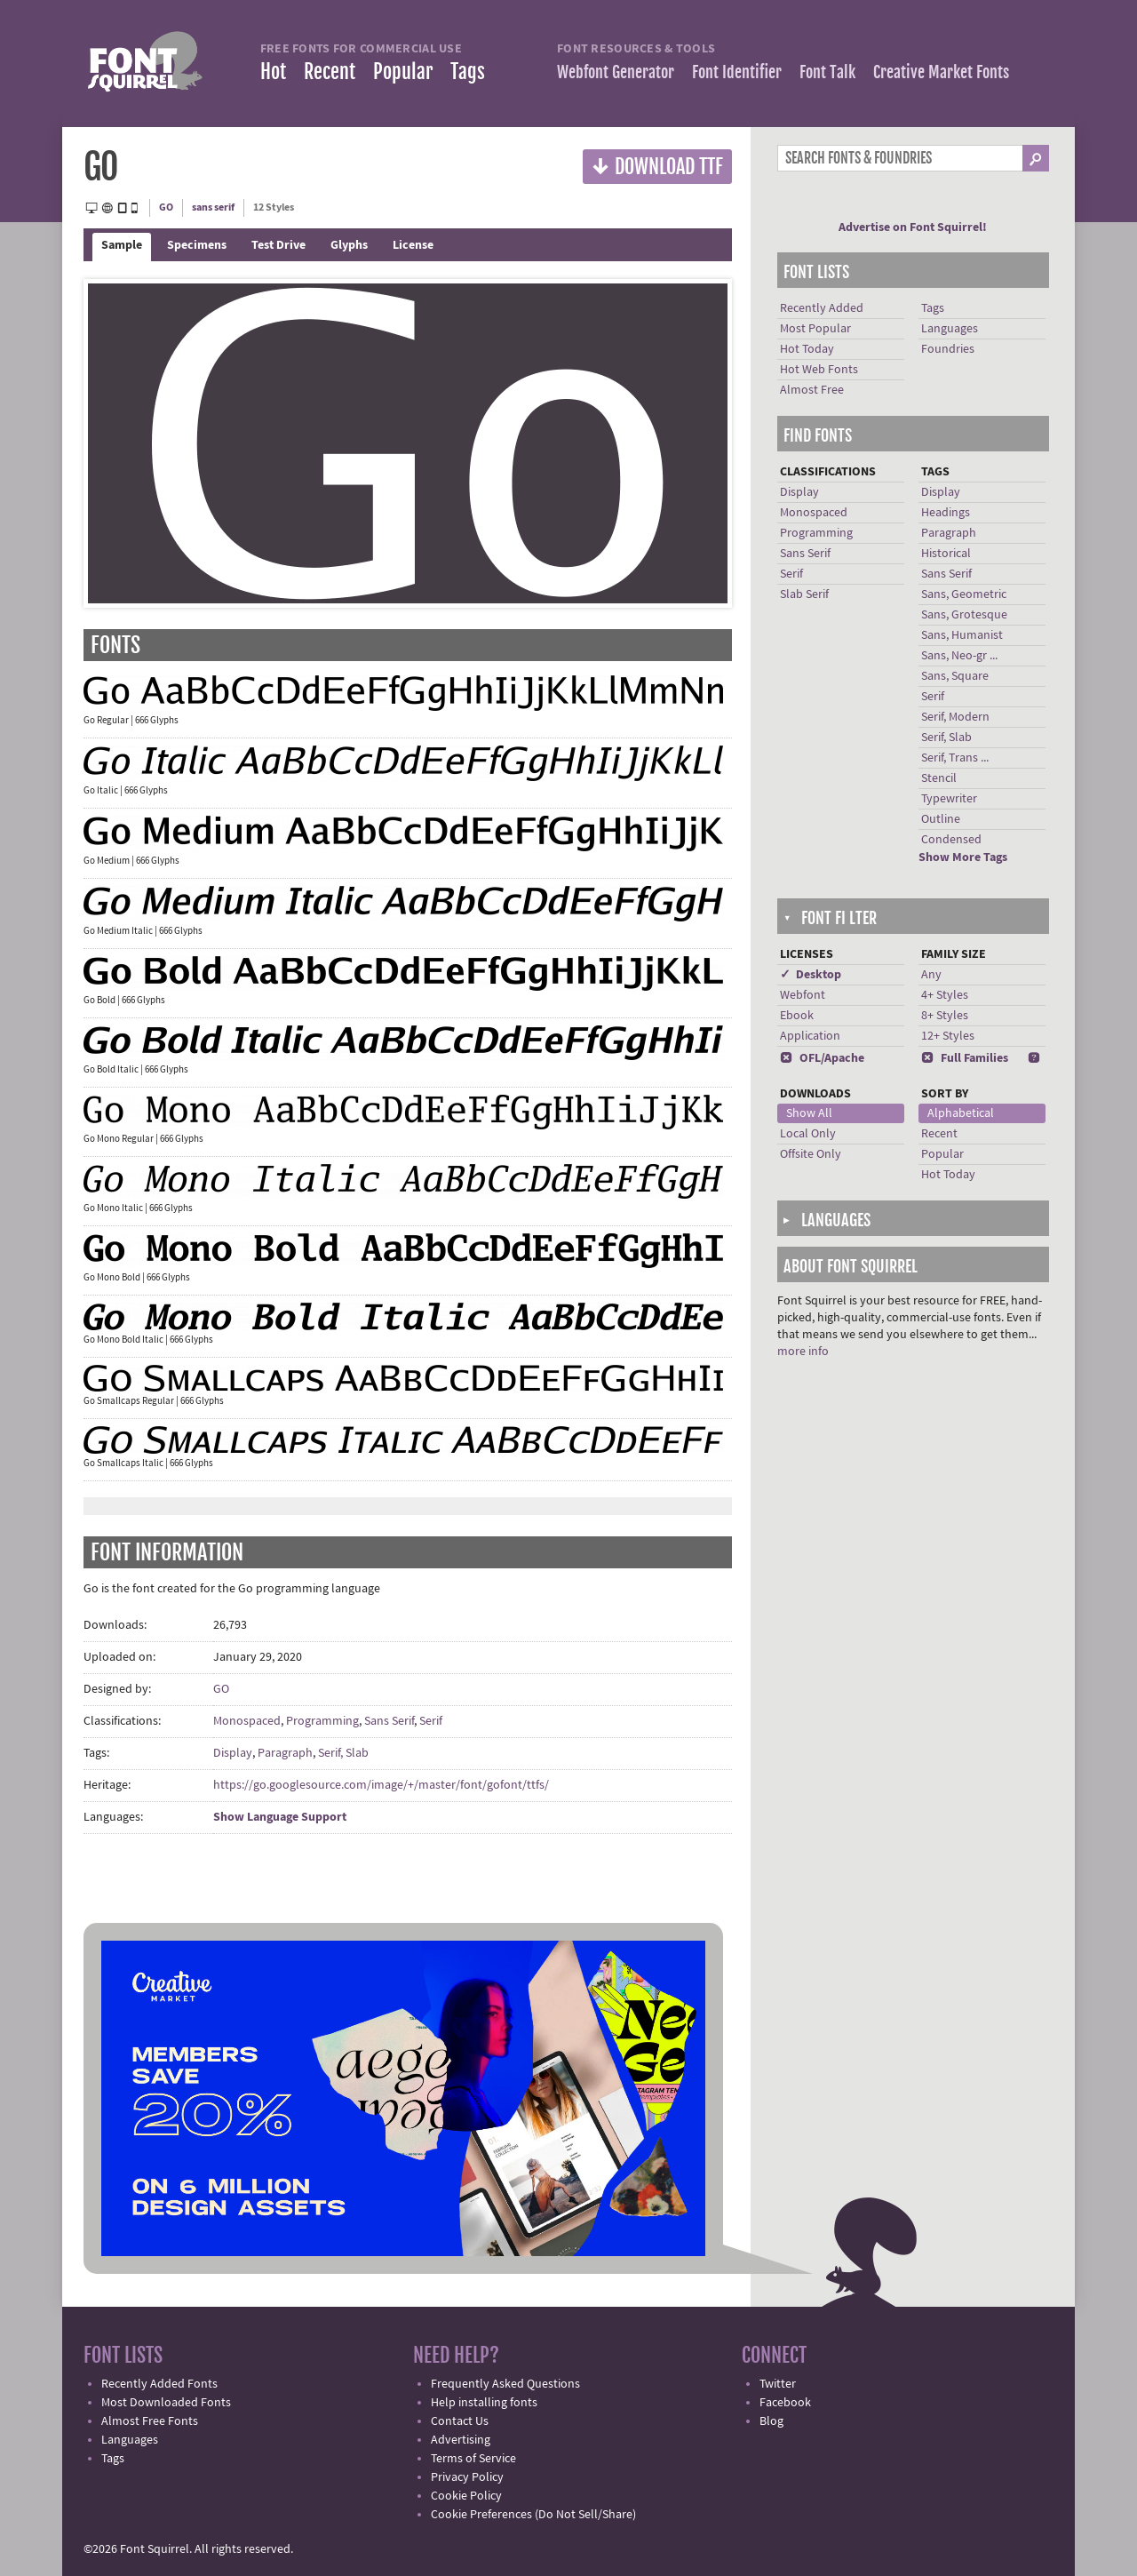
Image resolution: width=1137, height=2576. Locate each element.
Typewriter (949, 799)
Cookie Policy (466, 2496)
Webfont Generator (615, 72)
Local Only (808, 1134)
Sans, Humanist (962, 635)
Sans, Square (955, 676)
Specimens (197, 245)
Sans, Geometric (963, 594)
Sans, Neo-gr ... (959, 656)
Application (810, 1036)
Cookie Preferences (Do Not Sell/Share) (533, 2515)
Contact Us (460, 2421)
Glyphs (349, 245)
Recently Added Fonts (159, 2384)
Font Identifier (737, 72)
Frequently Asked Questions (505, 2384)
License (413, 245)
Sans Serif (389, 1721)
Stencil (939, 778)
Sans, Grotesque (964, 615)
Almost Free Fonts (149, 2421)
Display (232, 1753)
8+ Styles (944, 1016)
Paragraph (285, 1753)
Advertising (460, 2440)
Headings (945, 513)
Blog (771, 2421)
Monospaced (247, 1721)
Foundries (947, 349)
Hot (273, 72)
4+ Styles (944, 995)
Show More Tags (962, 857)
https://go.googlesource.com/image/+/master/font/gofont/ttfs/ (381, 1785)
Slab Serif (804, 594)
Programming (322, 1721)
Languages (949, 329)
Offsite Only (810, 1154)
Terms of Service (473, 2459)
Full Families (964, 1058)
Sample (121, 245)
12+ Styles (947, 1036)
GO (166, 207)
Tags (467, 72)
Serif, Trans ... (955, 758)
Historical (946, 554)
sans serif (213, 207)
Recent (329, 72)
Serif (430, 1721)
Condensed (951, 840)
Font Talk (827, 72)
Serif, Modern (955, 717)
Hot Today (807, 349)
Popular (403, 72)
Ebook (797, 1016)
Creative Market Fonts (941, 72)
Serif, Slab (343, 1753)
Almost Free (812, 390)
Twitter (777, 2384)
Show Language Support (279, 1817)
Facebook (785, 2403)
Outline (940, 819)
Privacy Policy (467, 2477)
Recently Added (821, 308)
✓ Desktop (810, 975)
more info (803, 1352)
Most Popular (815, 329)
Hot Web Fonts (819, 370)
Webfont (802, 995)
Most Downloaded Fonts (166, 2403)
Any (931, 975)
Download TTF (657, 166)
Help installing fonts (484, 2403)
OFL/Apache (822, 1058)
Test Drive (278, 245)
